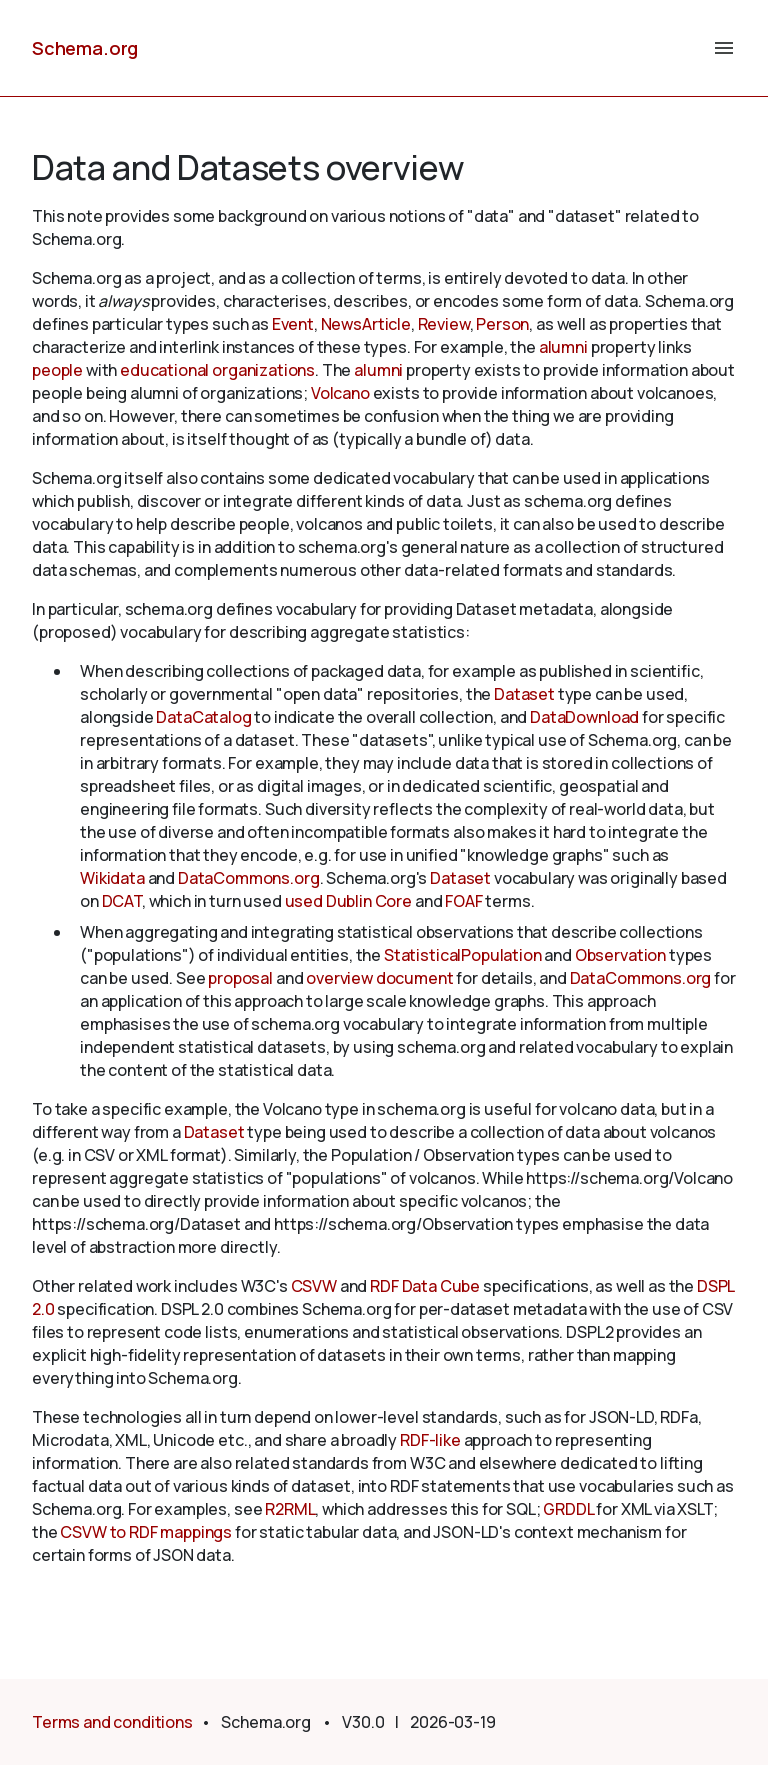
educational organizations (217, 370)
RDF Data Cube (425, 1286)
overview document (379, 978)
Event (293, 324)
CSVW (314, 1286)
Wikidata (112, 878)
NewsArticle (366, 324)
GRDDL (568, 1509)
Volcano (340, 393)
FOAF (463, 901)
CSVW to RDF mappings (146, 1532)
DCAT (122, 901)
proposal (240, 978)
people (57, 370)
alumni (563, 347)
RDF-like (430, 1440)
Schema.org (85, 48)
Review (444, 324)
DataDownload (584, 717)
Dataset (524, 694)
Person (502, 324)
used (304, 901)
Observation (620, 955)
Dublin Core (369, 901)
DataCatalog (203, 717)
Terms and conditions (112, 1722)
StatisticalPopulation (463, 955)
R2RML (290, 1509)
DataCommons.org (249, 878)
